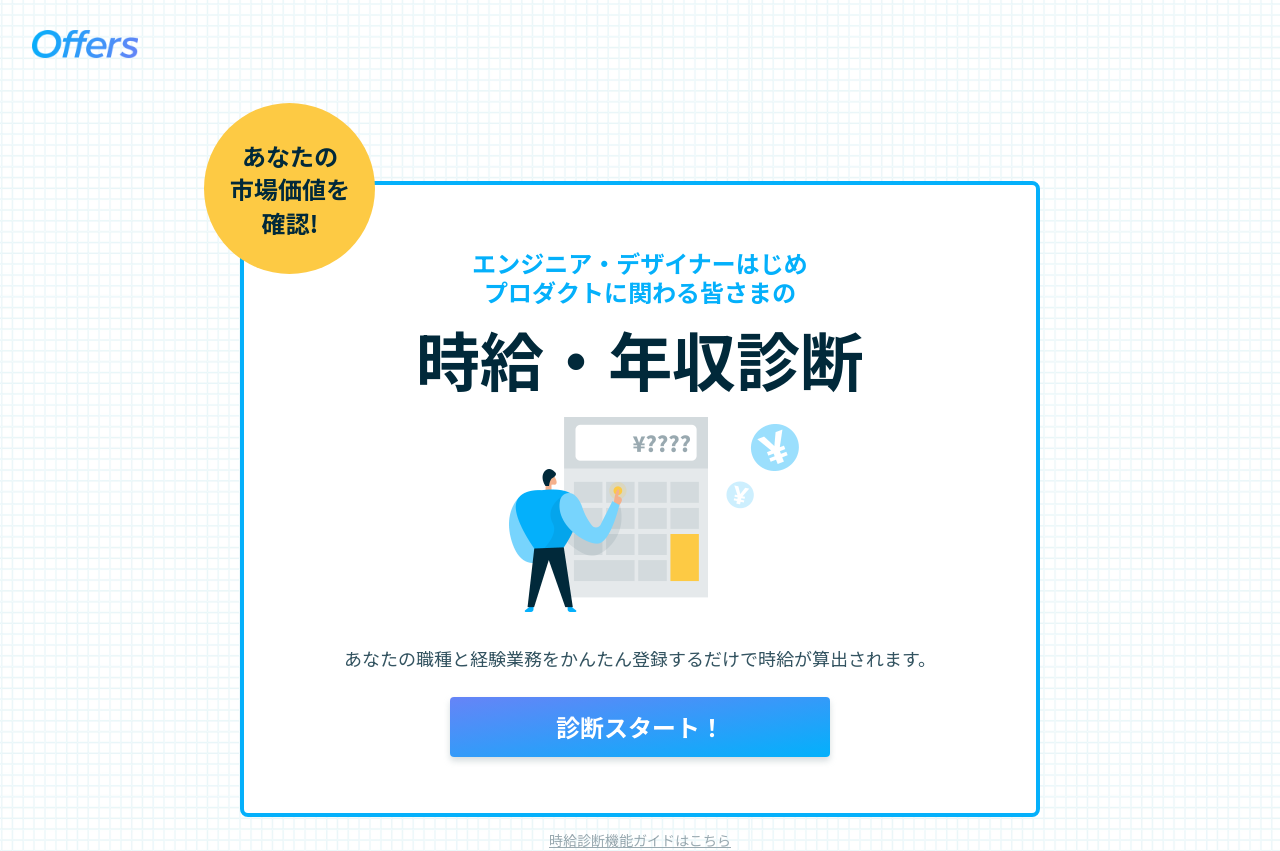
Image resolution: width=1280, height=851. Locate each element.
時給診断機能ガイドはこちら (640, 840)
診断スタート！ (640, 726)
